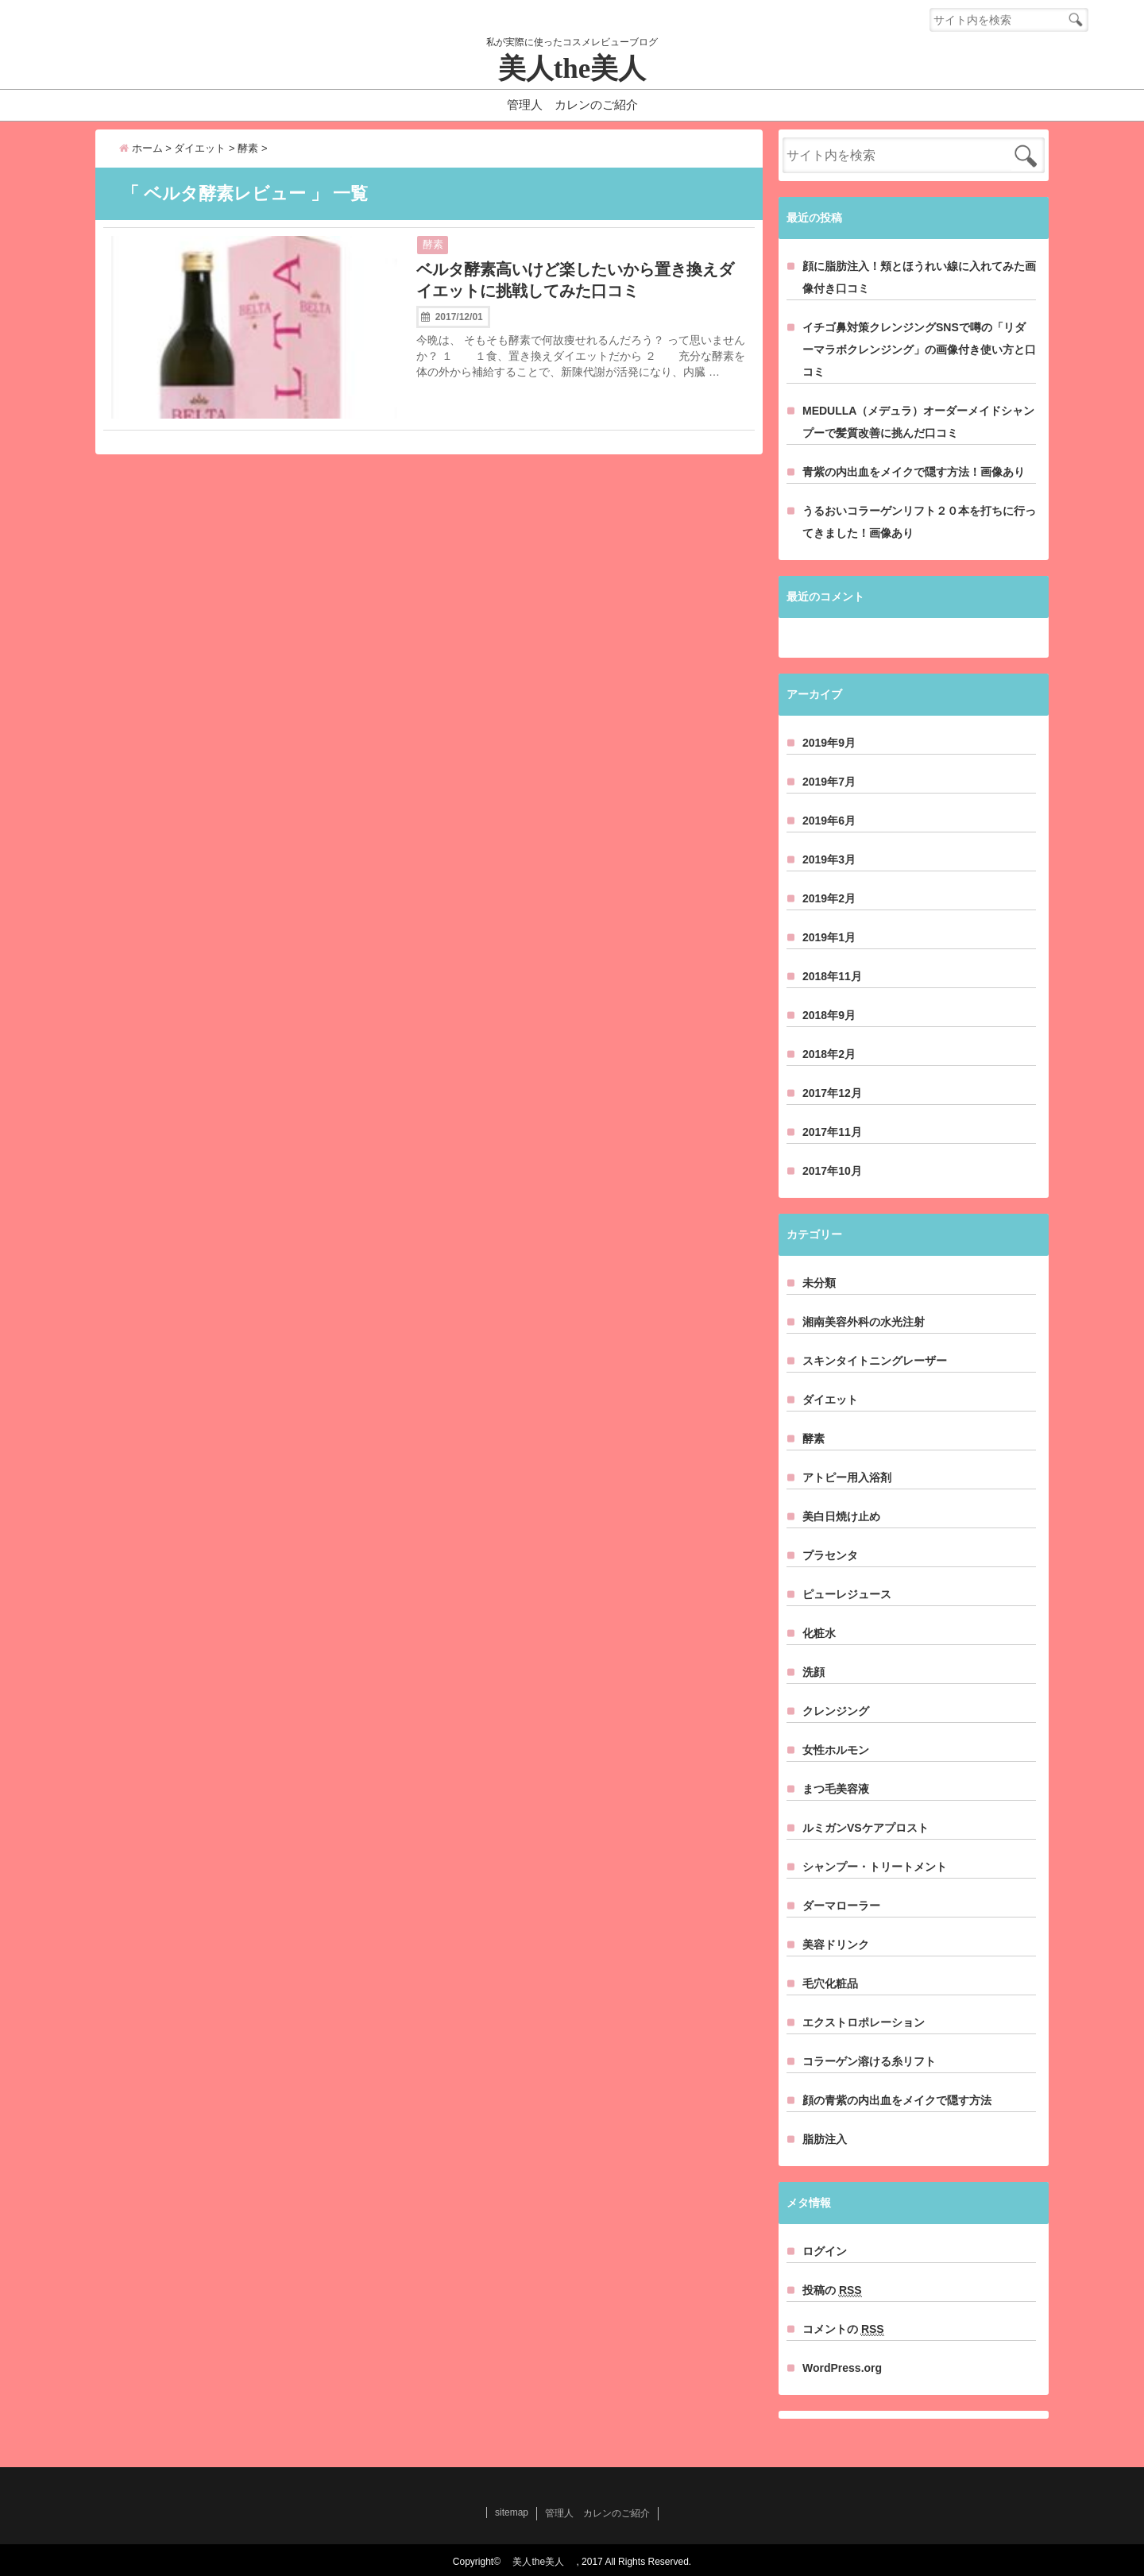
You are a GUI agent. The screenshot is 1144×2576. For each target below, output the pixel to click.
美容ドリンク (835, 1944)
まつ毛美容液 (835, 1788)
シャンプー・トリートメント (874, 1866)
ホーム (141, 148)
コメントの (843, 2329)
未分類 (819, 1282)
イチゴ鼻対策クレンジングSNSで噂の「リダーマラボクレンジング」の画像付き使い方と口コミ (919, 349)
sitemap (511, 2512)
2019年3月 (829, 859)
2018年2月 (829, 1054)
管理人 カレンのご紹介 (572, 104)
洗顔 (813, 1672)
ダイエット (830, 1399)
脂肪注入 (824, 2139)
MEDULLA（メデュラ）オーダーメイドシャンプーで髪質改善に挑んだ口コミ (918, 421)
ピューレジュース (846, 1594)
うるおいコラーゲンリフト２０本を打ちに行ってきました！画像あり (919, 521)
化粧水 (819, 1633)
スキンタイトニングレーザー (874, 1360)
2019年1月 (829, 937)
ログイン (824, 2251)
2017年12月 (832, 1093)
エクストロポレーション (863, 2022)
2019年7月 (829, 781)
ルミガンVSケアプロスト (865, 1827)
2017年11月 (832, 1132)
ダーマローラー (841, 1905)
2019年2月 (829, 898)
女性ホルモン (835, 1750)
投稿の (832, 2290)
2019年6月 (829, 820)
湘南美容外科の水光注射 (863, 1321)
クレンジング (835, 1711)
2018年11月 (832, 976)
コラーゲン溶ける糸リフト (869, 2061)
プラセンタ (830, 1555)
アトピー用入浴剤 (846, 1477)
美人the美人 (586, 68)
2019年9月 (829, 742)
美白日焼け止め (841, 1516)
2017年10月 (832, 1170)
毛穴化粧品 (830, 1983)
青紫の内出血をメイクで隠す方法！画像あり (913, 471)
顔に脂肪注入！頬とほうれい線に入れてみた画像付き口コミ (919, 277)
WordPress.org (842, 2368)
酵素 (433, 244)
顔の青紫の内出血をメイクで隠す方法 (896, 2100)
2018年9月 (829, 1015)
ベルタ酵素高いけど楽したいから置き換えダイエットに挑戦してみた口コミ (575, 280)
